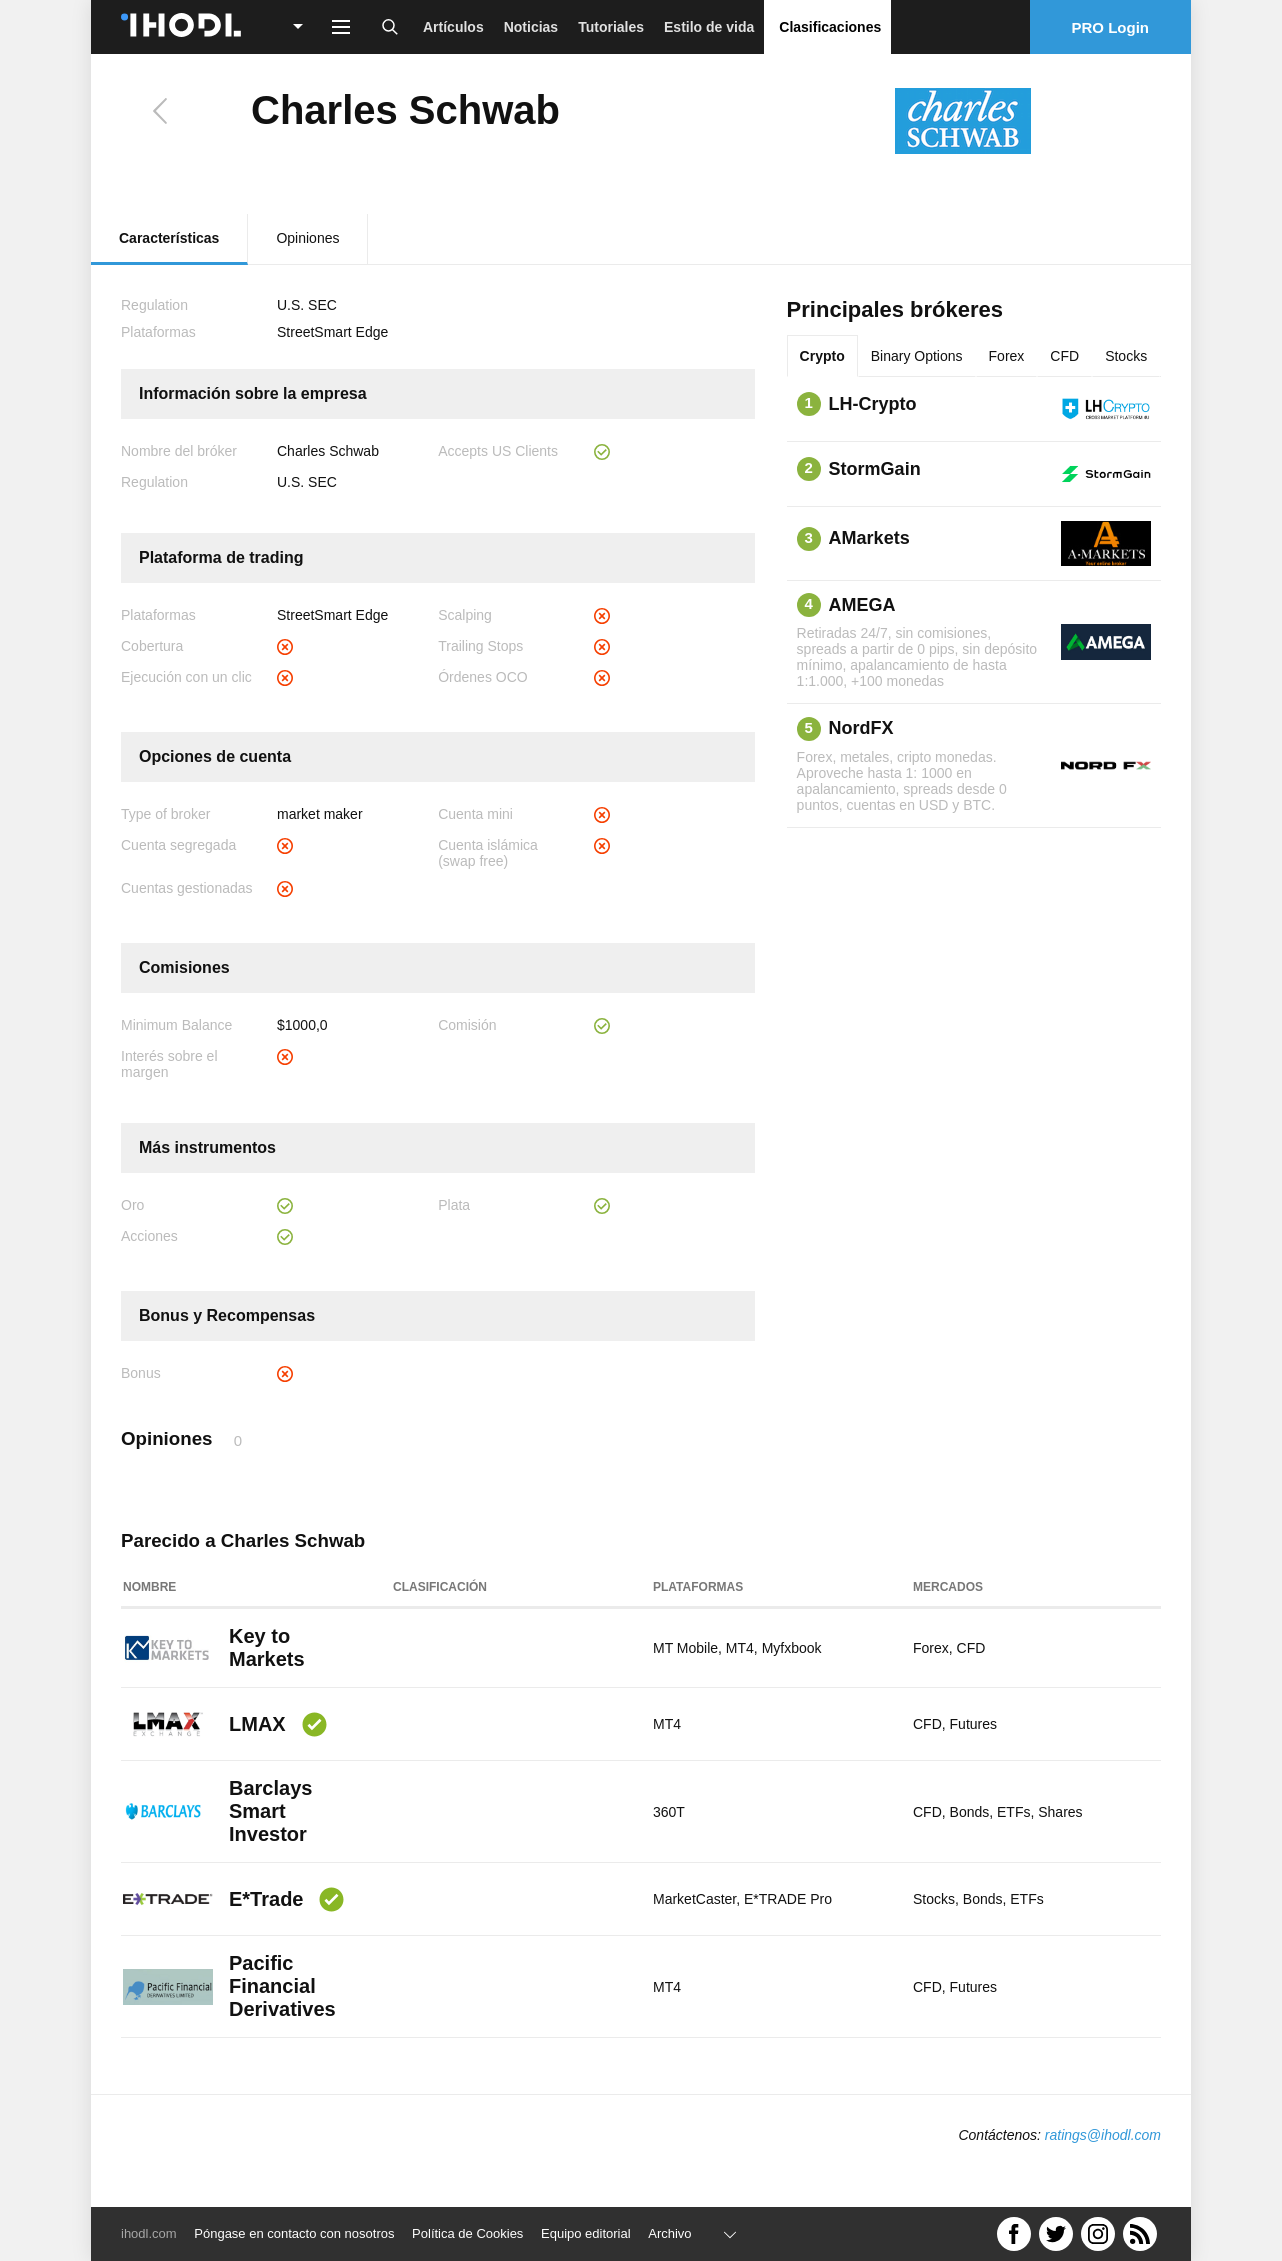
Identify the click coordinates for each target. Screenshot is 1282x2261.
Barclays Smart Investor (270, 1811)
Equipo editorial (586, 2233)
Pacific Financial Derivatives (282, 1986)
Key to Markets (267, 1647)
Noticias (531, 27)
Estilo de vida (709, 27)
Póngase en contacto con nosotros (294, 2233)
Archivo (669, 2233)
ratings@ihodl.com (1103, 2135)
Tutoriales (611, 27)
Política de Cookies (467, 2233)
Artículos (453, 27)
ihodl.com (149, 2233)
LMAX (257, 1724)
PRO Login (1111, 27)
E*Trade (266, 1899)
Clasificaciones (830, 27)
